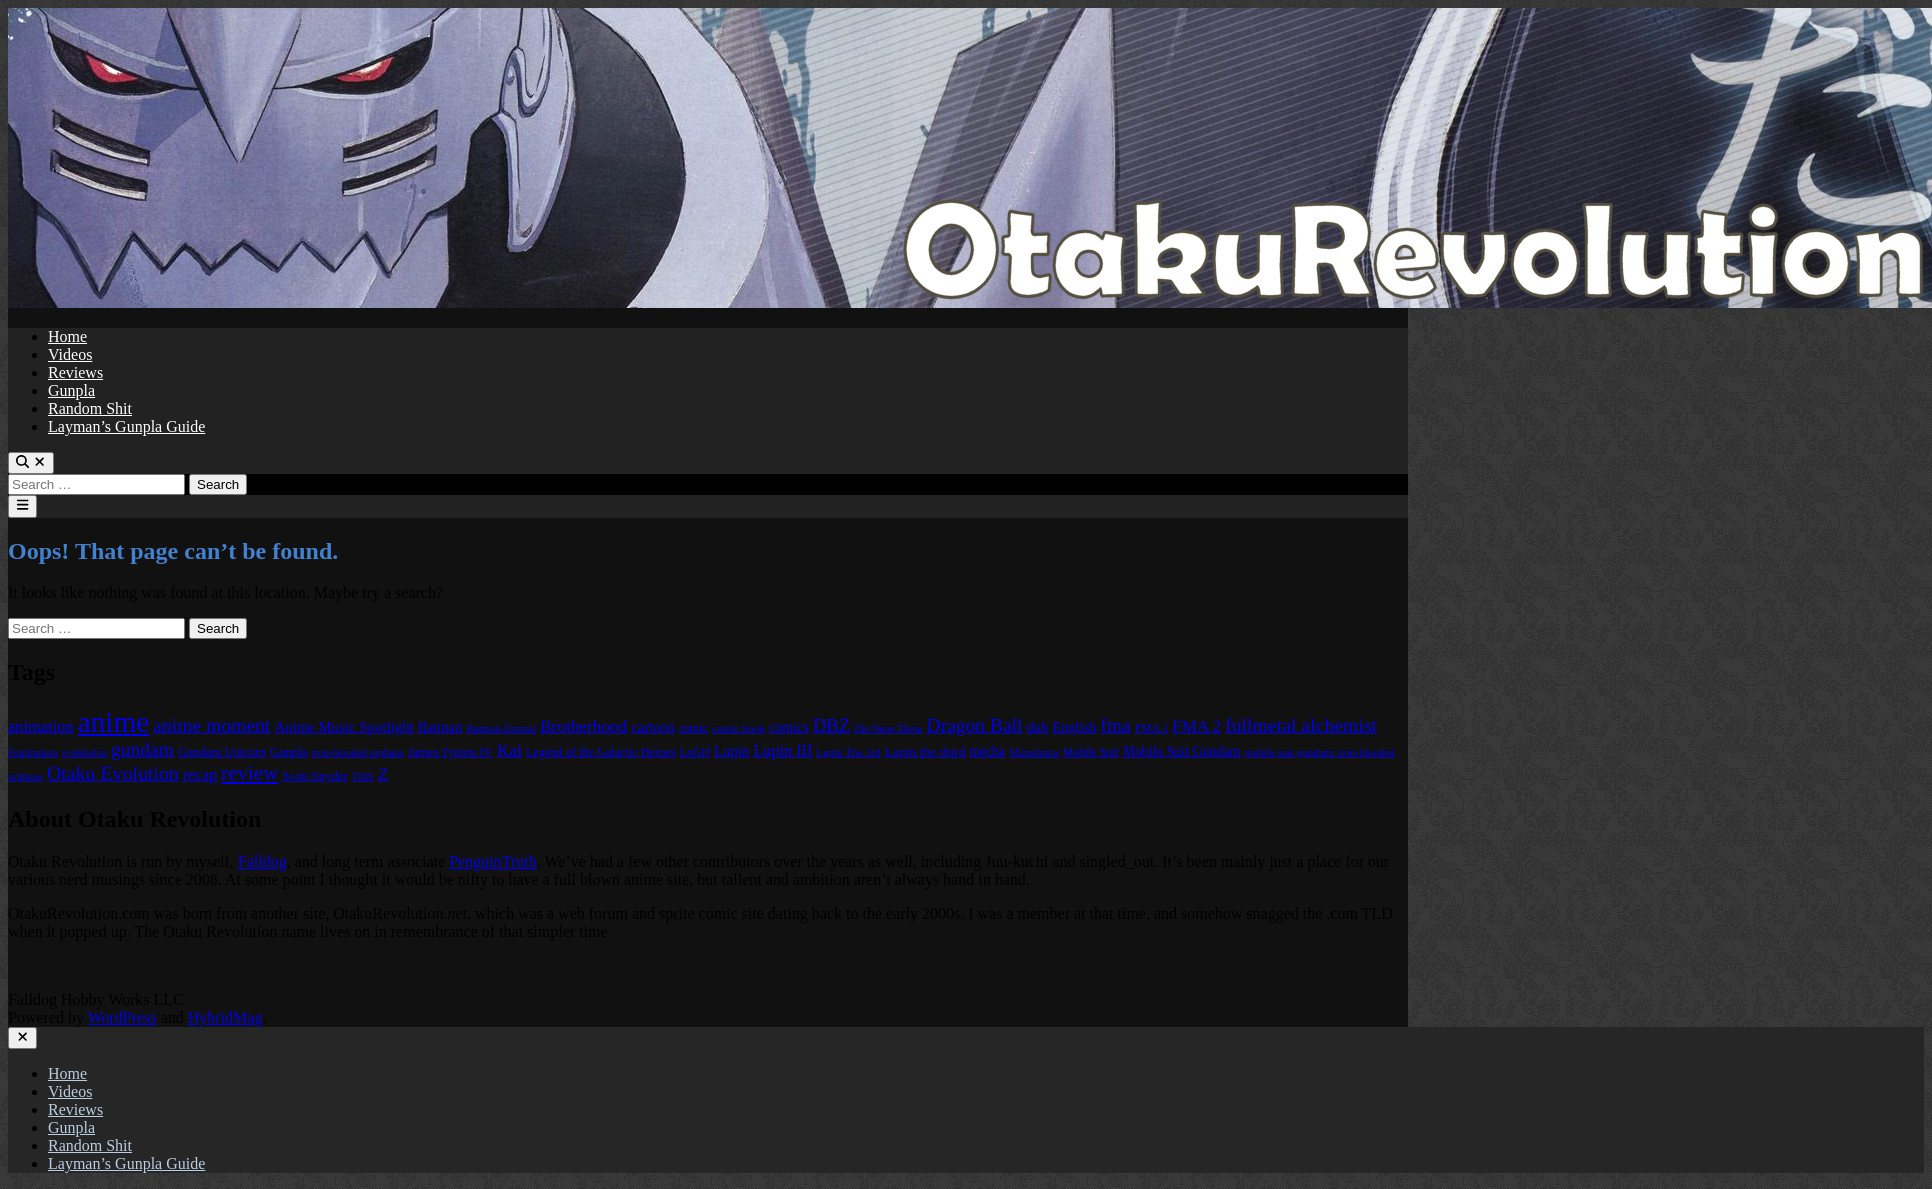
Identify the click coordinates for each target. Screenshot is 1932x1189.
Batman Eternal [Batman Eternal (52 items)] (501, 728)
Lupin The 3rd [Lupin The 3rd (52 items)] (848, 752)
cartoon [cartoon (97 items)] (652, 727)
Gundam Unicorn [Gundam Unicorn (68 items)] (222, 752)
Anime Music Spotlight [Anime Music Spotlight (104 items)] (344, 727)
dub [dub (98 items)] (1037, 727)
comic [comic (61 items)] (693, 728)
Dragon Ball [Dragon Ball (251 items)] (975, 725)
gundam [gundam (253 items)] (142, 749)
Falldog (262, 861)
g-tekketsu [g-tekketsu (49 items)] (84, 752)
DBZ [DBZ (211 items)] (831, 725)
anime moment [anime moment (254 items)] (211, 725)
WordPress (122, 1017)
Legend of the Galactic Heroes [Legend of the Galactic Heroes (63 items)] (601, 752)
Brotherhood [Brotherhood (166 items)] (583, 726)
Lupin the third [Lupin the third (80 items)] (924, 751)
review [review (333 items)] (249, 773)
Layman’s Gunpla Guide (126, 426)
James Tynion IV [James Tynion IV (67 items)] (450, 752)
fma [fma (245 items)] (1116, 725)
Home (67, 336)
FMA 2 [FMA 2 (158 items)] (1196, 726)
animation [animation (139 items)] (41, 726)
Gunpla (71, 390)
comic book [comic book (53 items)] (738, 728)
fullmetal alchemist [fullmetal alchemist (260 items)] (1301, 725)
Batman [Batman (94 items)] (440, 727)
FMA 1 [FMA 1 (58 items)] (1152, 728)
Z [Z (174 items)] (383, 774)
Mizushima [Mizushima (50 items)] (1034, 752)
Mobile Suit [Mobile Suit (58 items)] (1091, 752)
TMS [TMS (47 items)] (363, 776)
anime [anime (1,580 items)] (114, 722)
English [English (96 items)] (1074, 727)
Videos (70, 354)
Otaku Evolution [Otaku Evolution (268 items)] (113, 773)
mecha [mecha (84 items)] (987, 751)
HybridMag (225, 1017)
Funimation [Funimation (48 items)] (33, 752)
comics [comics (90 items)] (789, 727)
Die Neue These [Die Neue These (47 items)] (888, 728)
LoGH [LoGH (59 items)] (695, 752)
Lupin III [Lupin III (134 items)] (782, 751)
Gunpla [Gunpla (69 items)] (289, 752)
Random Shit (90, 408)
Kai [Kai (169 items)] (509, 750)
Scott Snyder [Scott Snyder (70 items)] (315, 776)
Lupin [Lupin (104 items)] (731, 751)
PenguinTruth (492, 861)
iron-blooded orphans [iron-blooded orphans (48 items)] (357, 752)
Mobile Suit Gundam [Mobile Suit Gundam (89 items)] (1182, 751)
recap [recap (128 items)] (200, 774)
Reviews (75, 372)
